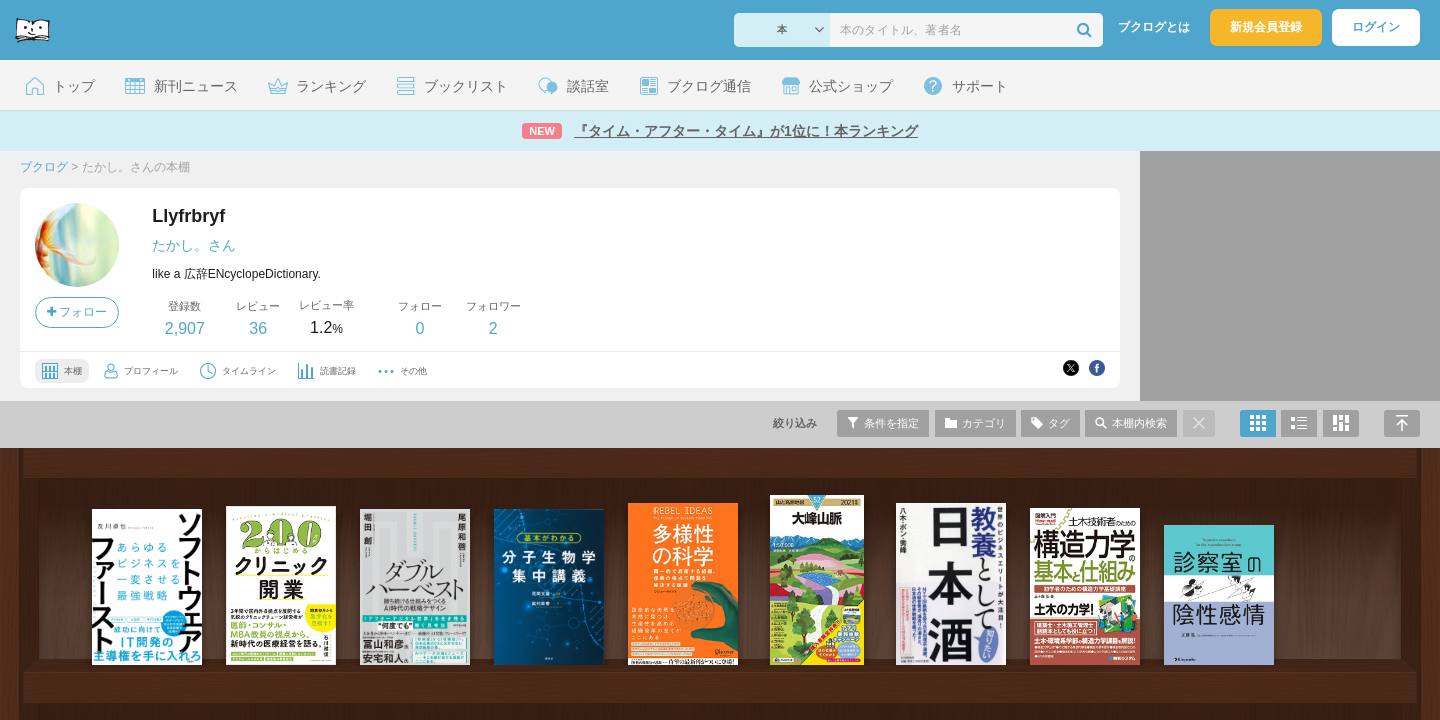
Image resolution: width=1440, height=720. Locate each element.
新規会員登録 (1266, 27)
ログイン (1376, 27)
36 (258, 328)
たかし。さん (194, 245)
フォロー (77, 312)
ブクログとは (1154, 27)
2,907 (185, 328)
